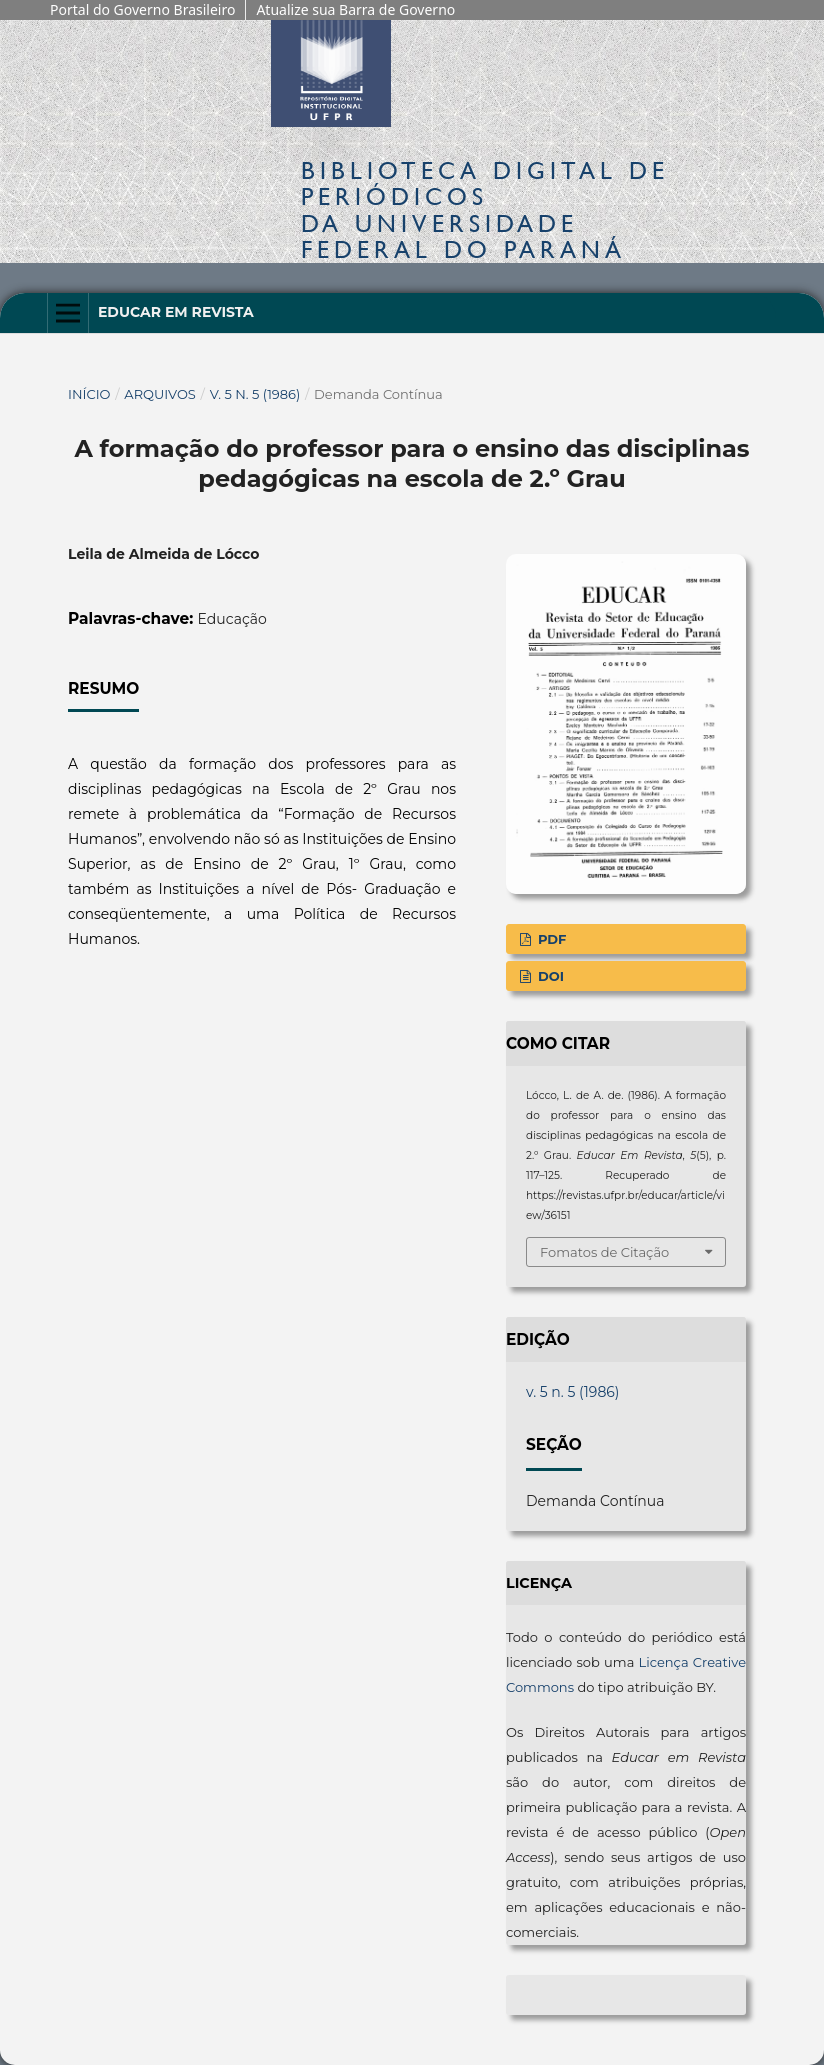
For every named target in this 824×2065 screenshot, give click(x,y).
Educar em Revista (176, 312)
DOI (549, 976)
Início (89, 394)
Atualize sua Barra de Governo (355, 9)
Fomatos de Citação (604, 1252)
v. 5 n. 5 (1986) (255, 394)
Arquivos (159, 394)
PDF (550, 939)
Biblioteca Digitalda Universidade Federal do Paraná (485, 210)
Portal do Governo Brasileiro (142, 9)
